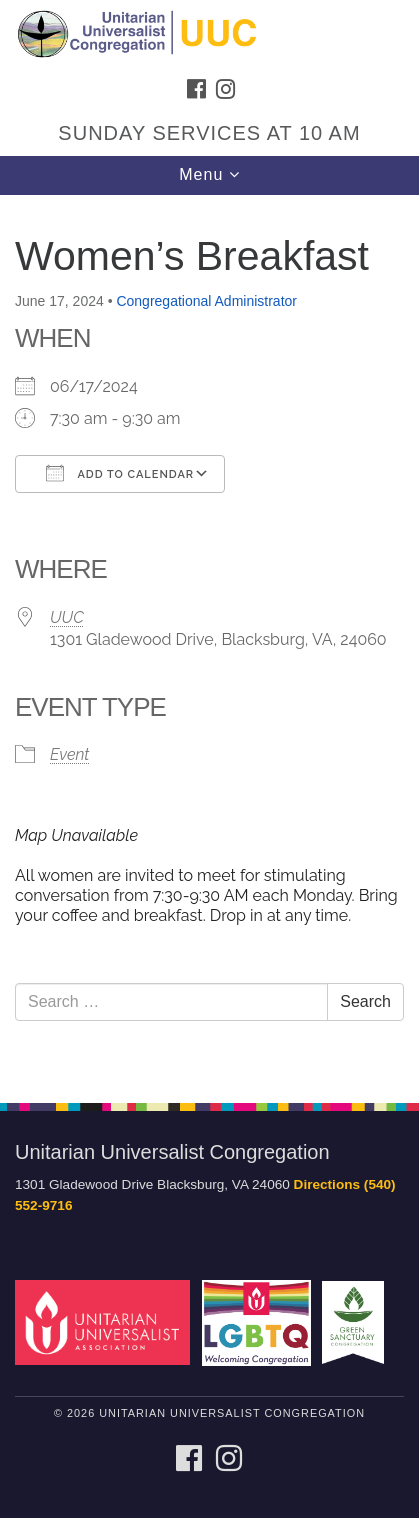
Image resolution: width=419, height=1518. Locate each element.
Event (69, 754)
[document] (209, 638)
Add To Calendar (120, 473)
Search (365, 1001)
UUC (67, 617)
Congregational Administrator (206, 301)
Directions (327, 1184)
